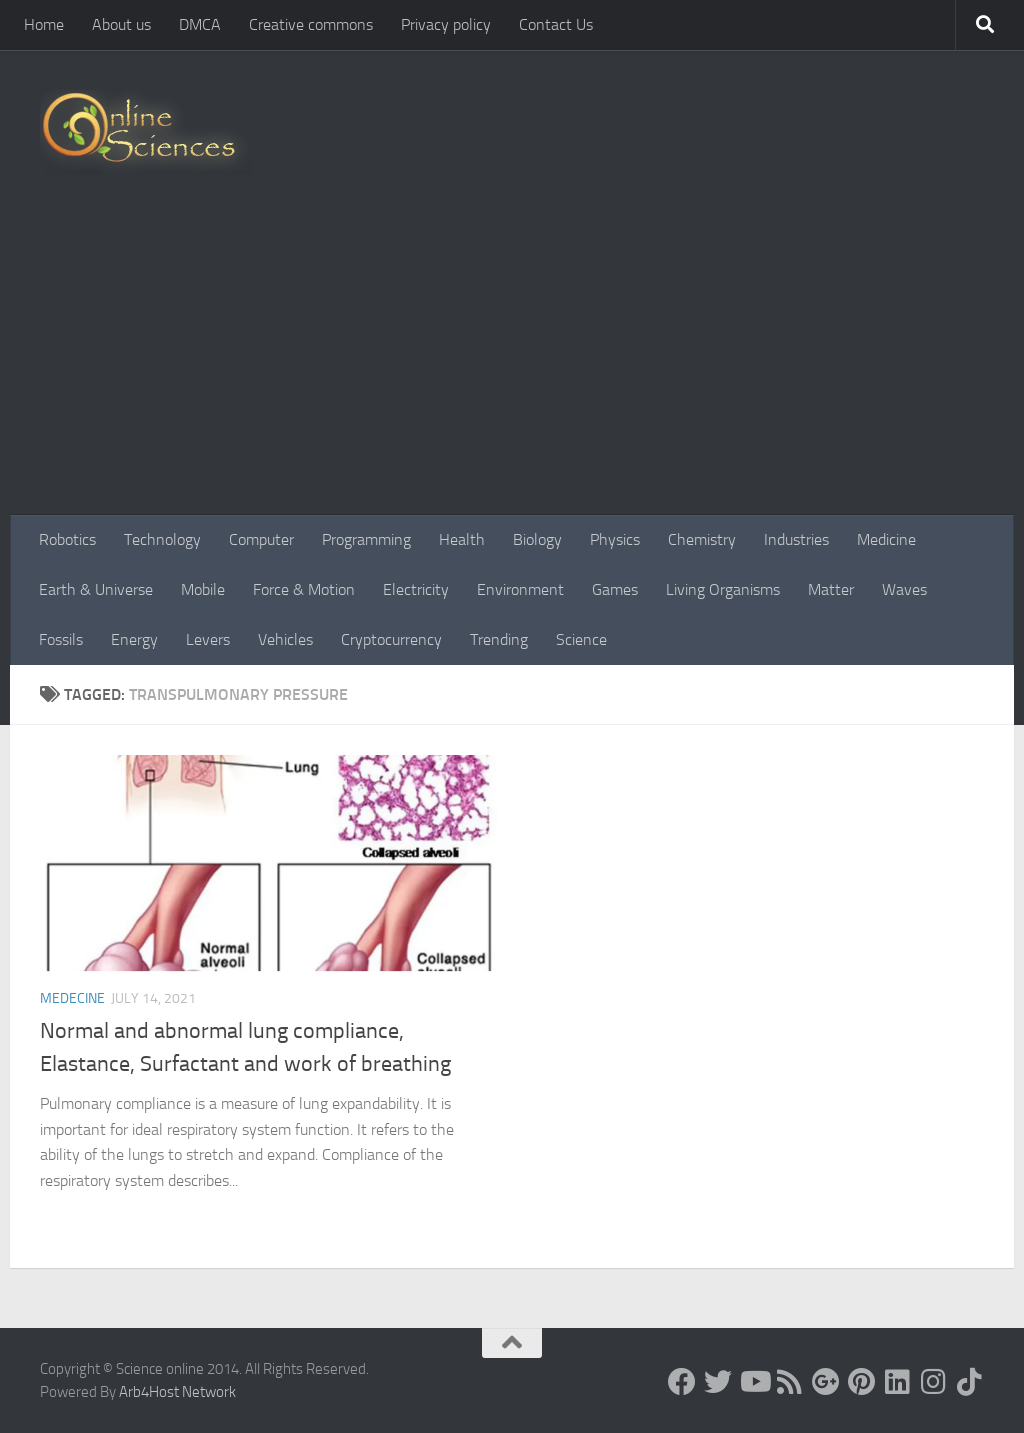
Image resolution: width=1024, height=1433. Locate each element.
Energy (134, 639)
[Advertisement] (512, 365)
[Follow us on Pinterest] (862, 1382)
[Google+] (826, 1382)
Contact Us (556, 24)
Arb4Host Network (177, 1392)
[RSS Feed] (790, 1382)
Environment (520, 589)
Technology (162, 539)
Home (44, 24)
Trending (499, 639)
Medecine (72, 998)
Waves (904, 589)
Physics (615, 539)
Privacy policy (446, 24)
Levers (208, 639)
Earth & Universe (96, 589)
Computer (261, 539)
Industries (796, 539)
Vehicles (285, 639)
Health (462, 539)
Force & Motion (304, 589)
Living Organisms (723, 589)
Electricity (416, 589)
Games (615, 589)
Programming (366, 539)
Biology (537, 539)
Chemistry (702, 539)
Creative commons (311, 24)
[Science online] (682, 1382)
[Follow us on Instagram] (934, 1382)
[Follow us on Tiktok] (970, 1382)
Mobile (203, 589)
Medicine (886, 539)
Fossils (61, 639)
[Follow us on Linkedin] (898, 1382)
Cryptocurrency (391, 639)
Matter (831, 589)
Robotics (67, 539)
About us (121, 24)
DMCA (200, 24)
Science (581, 639)
